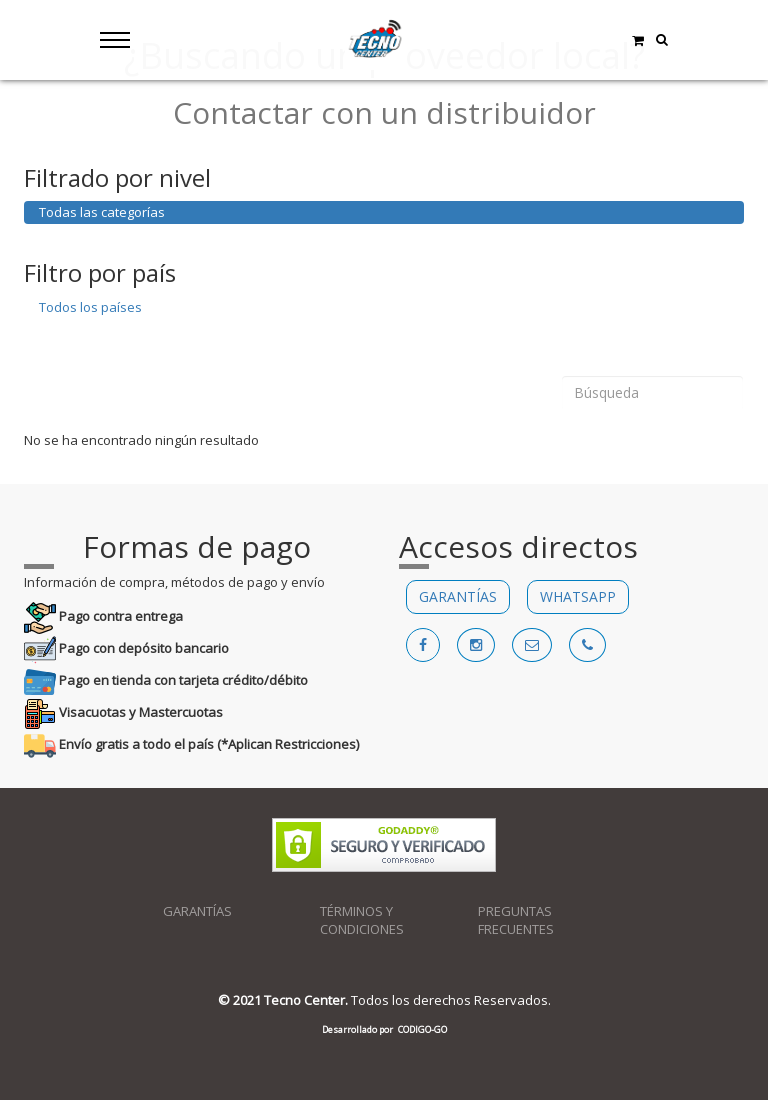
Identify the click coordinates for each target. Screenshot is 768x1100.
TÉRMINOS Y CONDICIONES (362, 920)
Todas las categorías (102, 212)
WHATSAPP (578, 596)
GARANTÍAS (458, 596)
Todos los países (90, 307)
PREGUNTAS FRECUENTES (516, 920)
